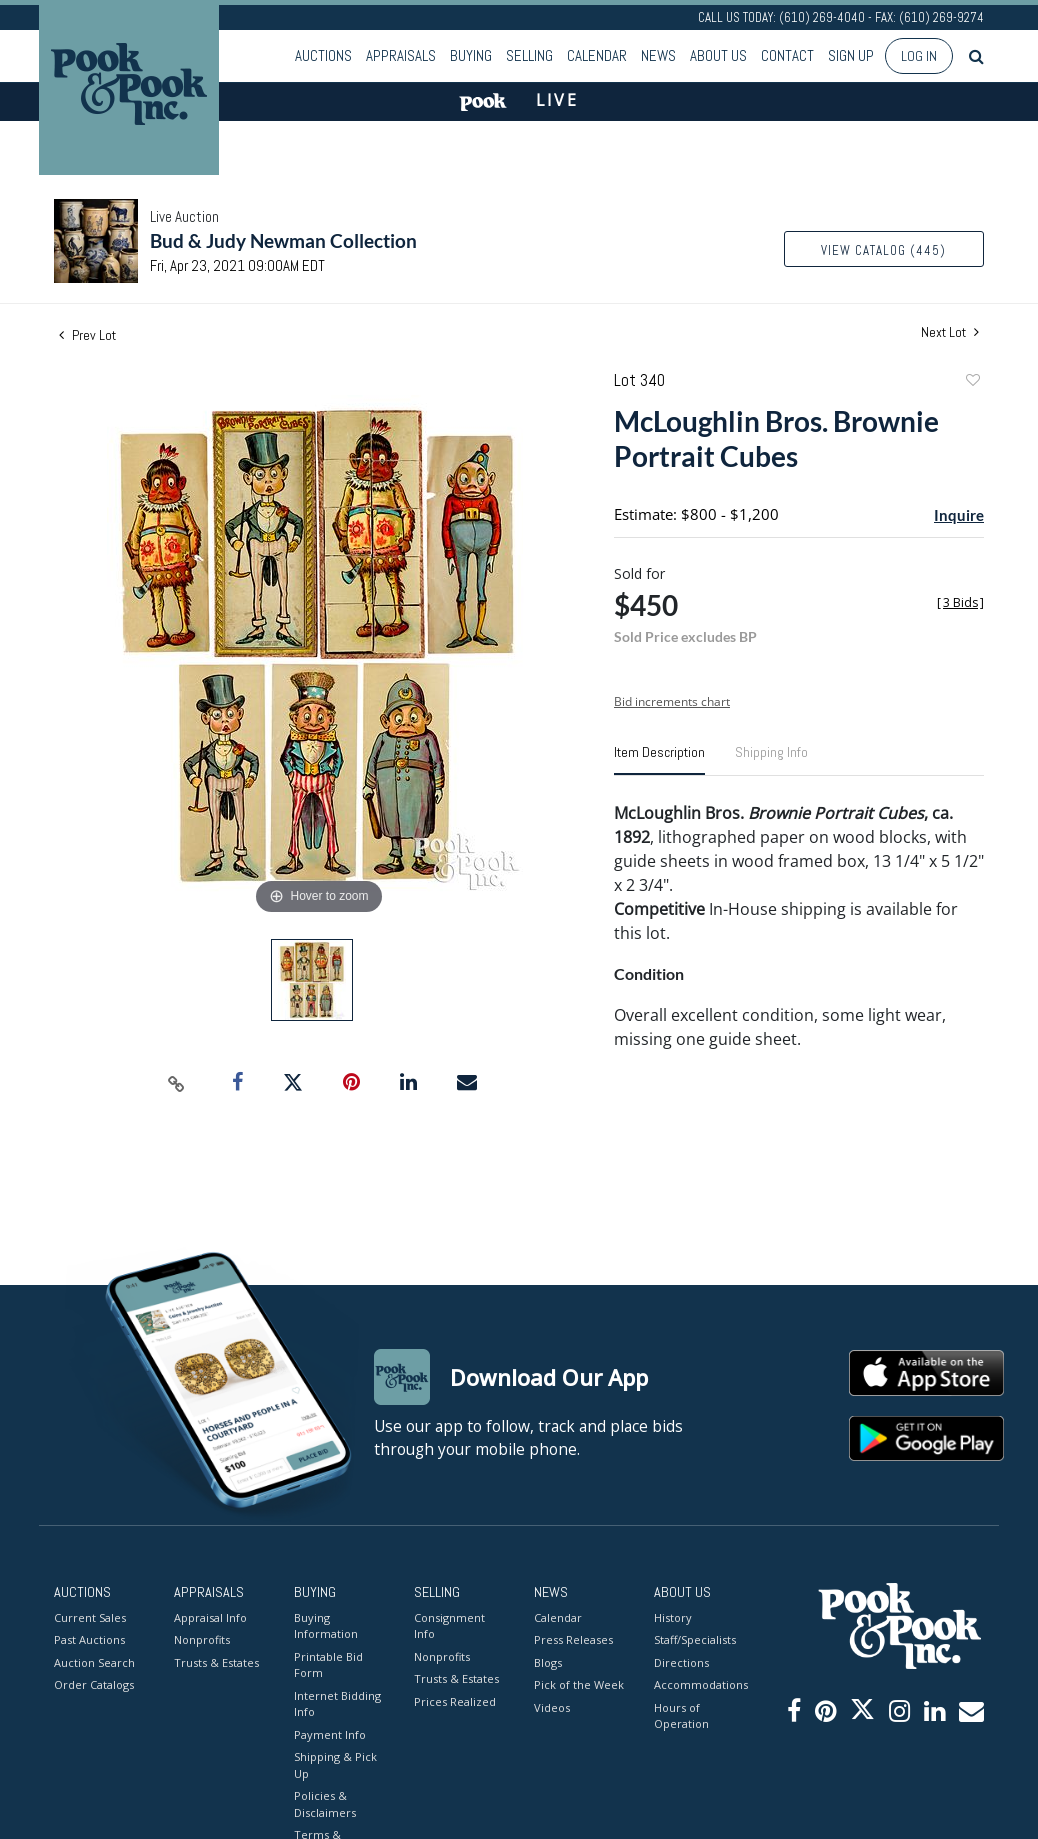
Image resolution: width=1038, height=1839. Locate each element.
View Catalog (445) (883, 250)
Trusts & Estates (216, 1662)
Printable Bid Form (328, 1665)
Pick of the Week (579, 1684)
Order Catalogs (94, 1684)
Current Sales (90, 1617)
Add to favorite (972, 382)
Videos (552, 1707)
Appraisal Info (210, 1617)
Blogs (548, 1662)
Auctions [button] (323, 55)
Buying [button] (471, 55)
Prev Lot (87, 335)
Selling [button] (529, 55)
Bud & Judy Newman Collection (283, 240)
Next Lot (950, 332)
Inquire (959, 515)
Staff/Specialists (695, 1639)
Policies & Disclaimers (325, 1804)
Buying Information (326, 1626)
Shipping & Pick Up (335, 1765)
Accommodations (699, 1684)
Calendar (597, 55)
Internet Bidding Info (337, 1704)
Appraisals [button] (401, 55)
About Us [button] (718, 55)
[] (960, 602)
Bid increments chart (672, 701)
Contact (787, 55)
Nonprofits (202, 1639)
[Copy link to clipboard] (177, 1083)
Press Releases (573, 1639)
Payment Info (330, 1734)
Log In (919, 56)
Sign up (851, 55)
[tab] (659, 760)
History (673, 1617)
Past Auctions (89, 1639)
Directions (681, 1662)
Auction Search (94, 1662)
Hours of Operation (681, 1716)
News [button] (658, 55)
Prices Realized (455, 1701)
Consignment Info (449, 1626)
